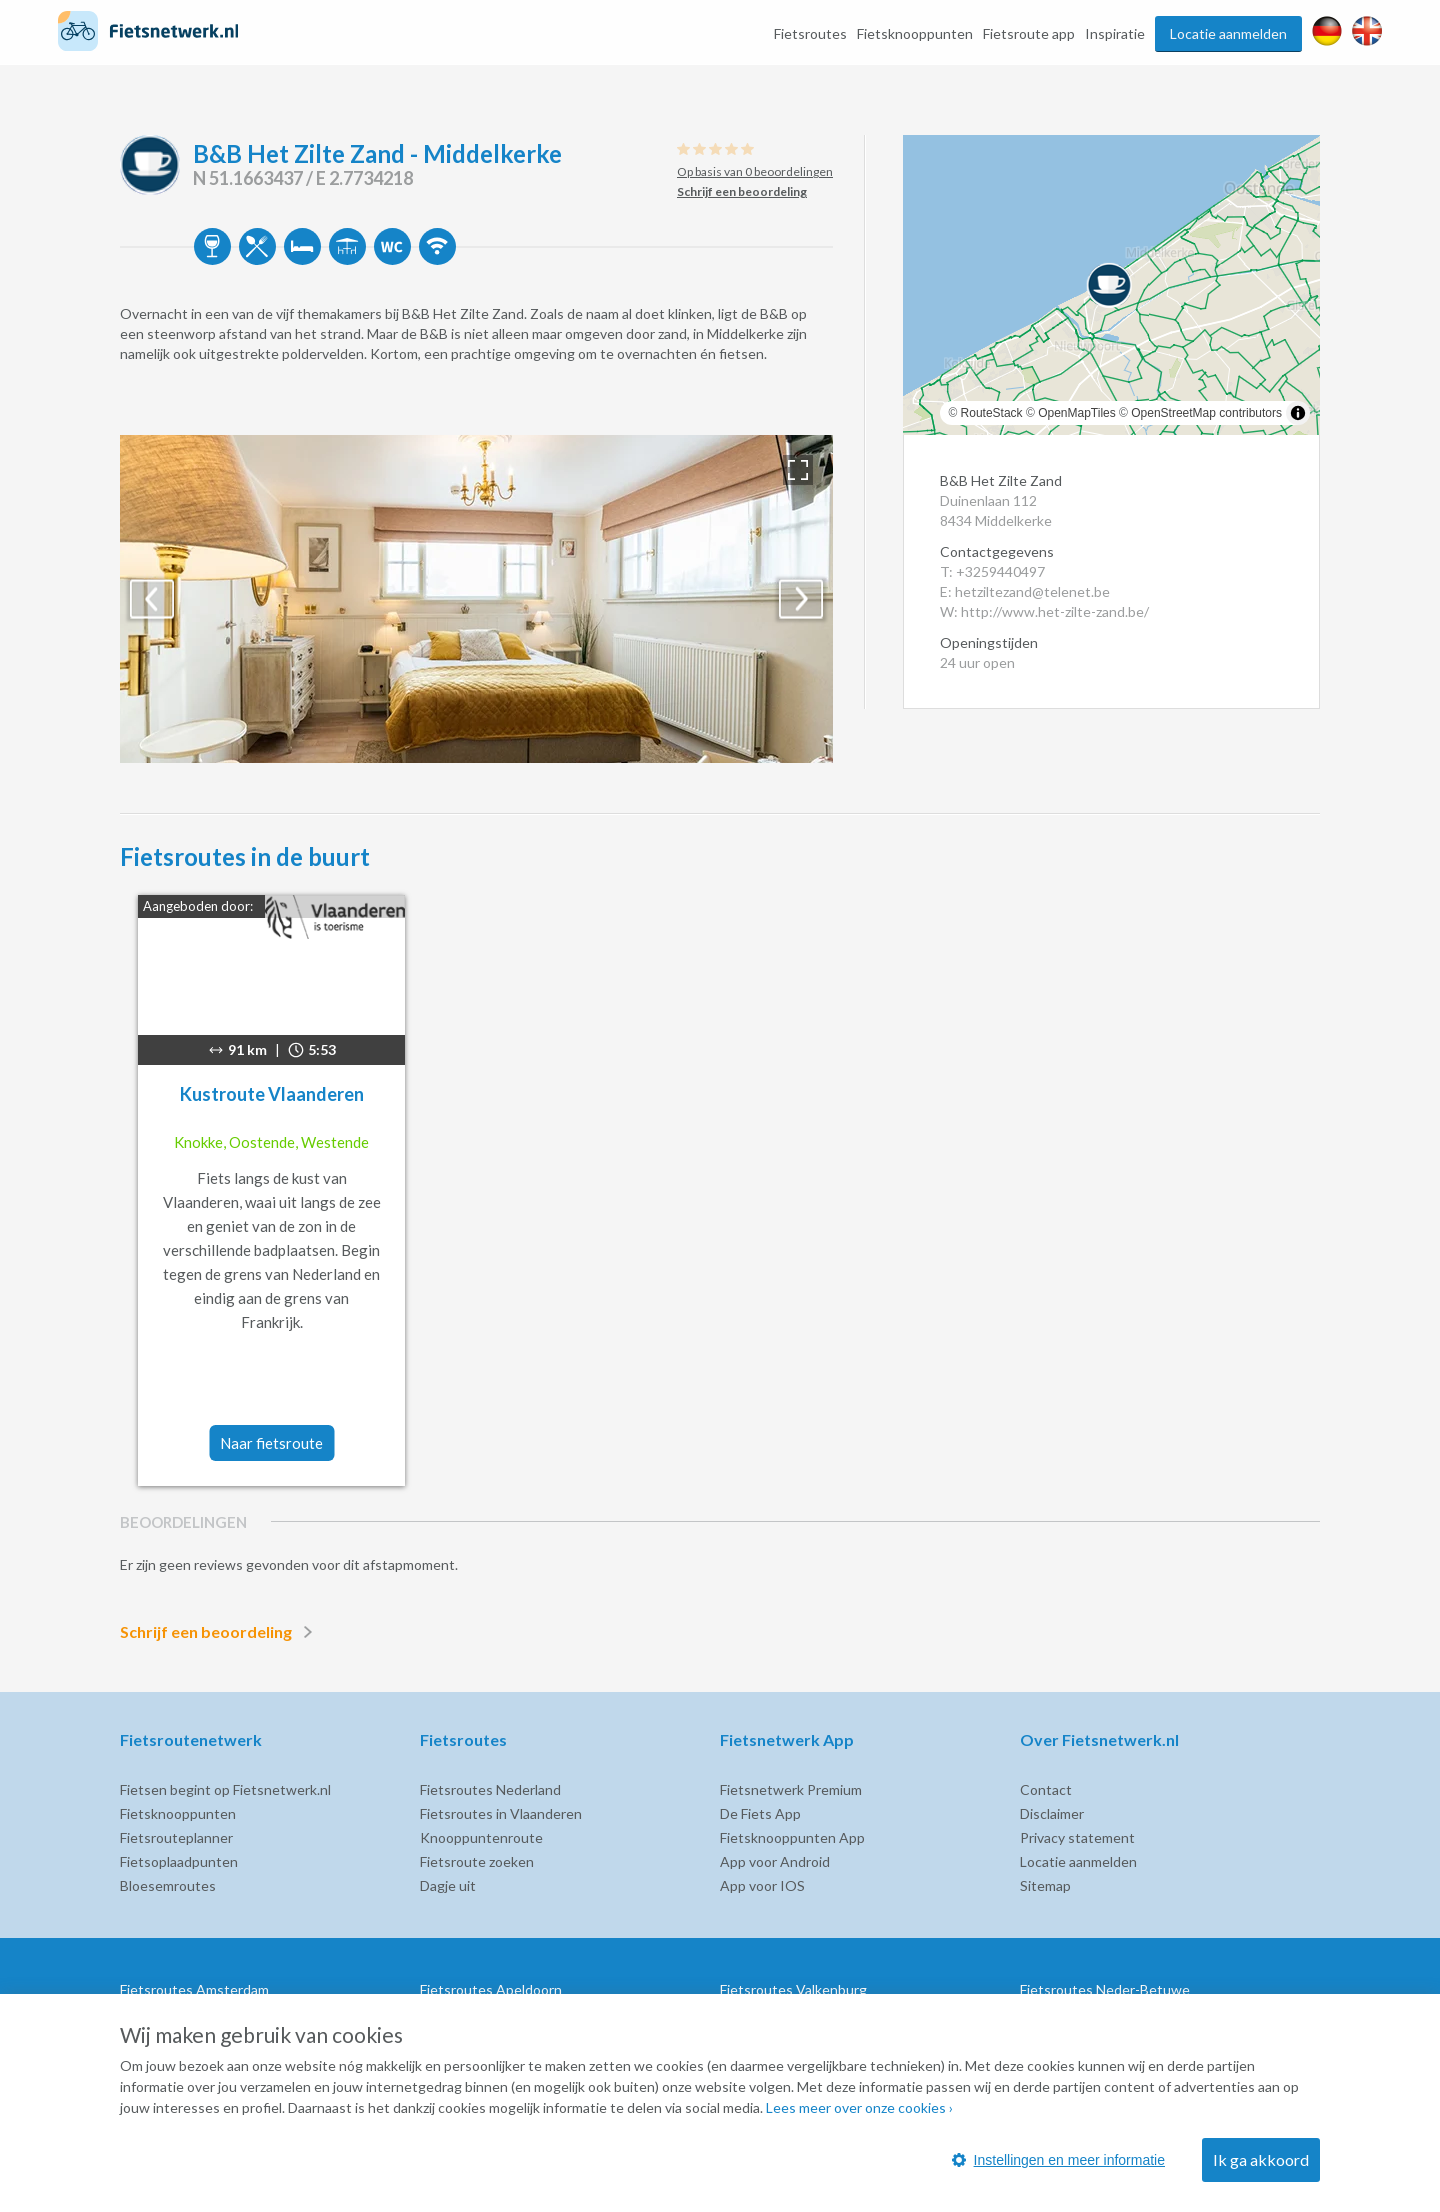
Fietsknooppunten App (792, 1837)
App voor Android (775, 1861)
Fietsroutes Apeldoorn (491, 1989)
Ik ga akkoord (1261, 2159)
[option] (476, 599)
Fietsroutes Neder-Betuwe (1105, 1989)
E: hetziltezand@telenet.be (1025, 591)
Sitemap (1045, 1885)
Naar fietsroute (271, 1443)
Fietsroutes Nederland (490, 1789)
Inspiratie (1115, 33)
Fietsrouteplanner (176, 1837)
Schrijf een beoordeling (220, 1632)
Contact (1046, 1789)
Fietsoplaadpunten (179, 1861)
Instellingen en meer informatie (1058, 2160)
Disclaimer (1052, 1813)
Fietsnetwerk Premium (791, 1789)
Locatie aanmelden (1228, 33)
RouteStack (992, 413)
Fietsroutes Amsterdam (194, 1989)
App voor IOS (762, 1885)
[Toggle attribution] (1298, 413)
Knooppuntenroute (481, 1837)
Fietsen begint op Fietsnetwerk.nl (225, 1789)
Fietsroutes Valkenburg (793, 1989)
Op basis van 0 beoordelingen (755, 171)
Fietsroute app (1029, 33)
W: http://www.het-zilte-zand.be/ (1044, 611)
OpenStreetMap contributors (1206, 413)
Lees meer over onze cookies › (859, 2107)
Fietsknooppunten (915, 33)
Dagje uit (448, 1885)
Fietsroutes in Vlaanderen (501, 1813)
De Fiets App (760, 1813)
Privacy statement (1077, 1837)
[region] (1111, 285)
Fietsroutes (810, 33)
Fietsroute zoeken (477, 1861)
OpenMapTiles (1077, 413)
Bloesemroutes (168, 1885)
